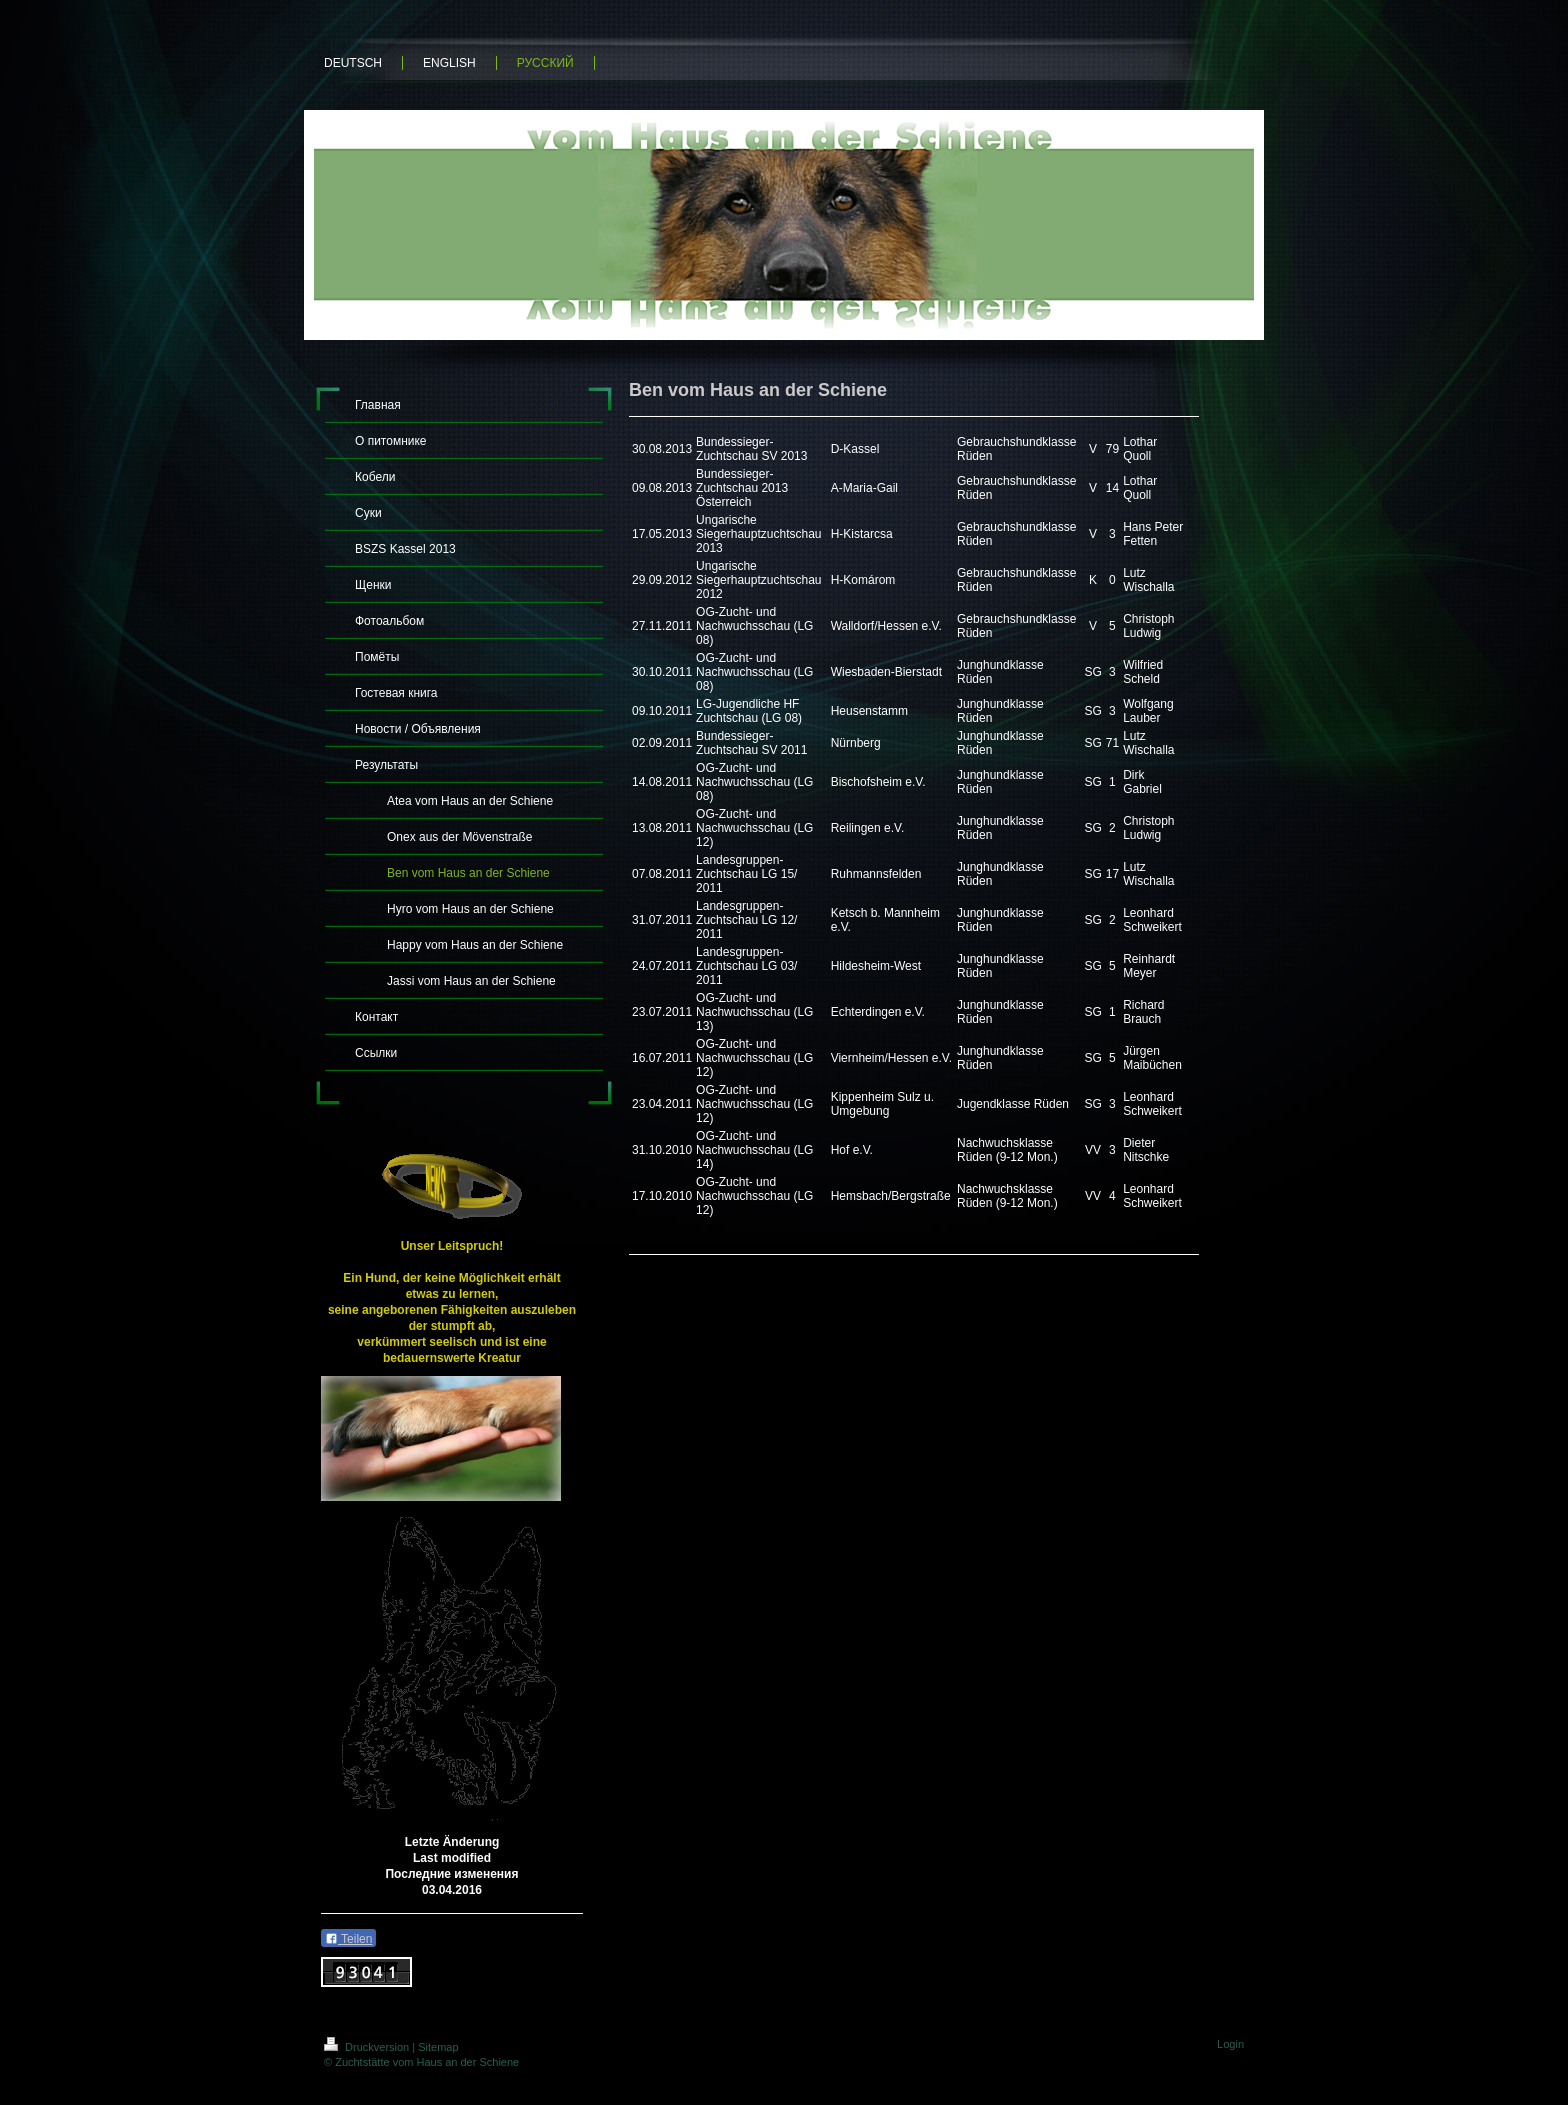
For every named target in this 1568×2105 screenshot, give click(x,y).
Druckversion (368, 2047)
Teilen (348, 1939)
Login (1230, 2044)
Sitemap (438, 2047)
